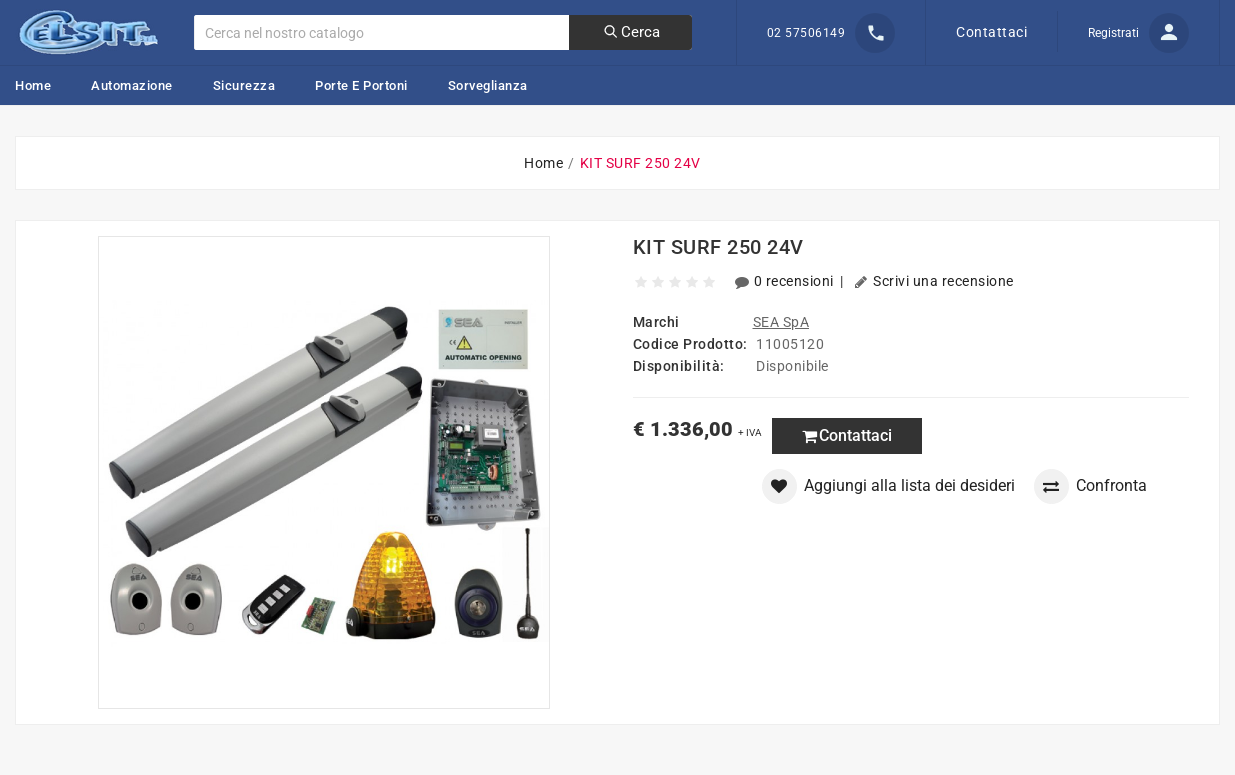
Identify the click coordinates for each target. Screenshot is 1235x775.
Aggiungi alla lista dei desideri (888, 486)
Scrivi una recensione (933, 281)
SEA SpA (781, 322)
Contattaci (991, 32)
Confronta (1090, 486)
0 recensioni (786, 281)
